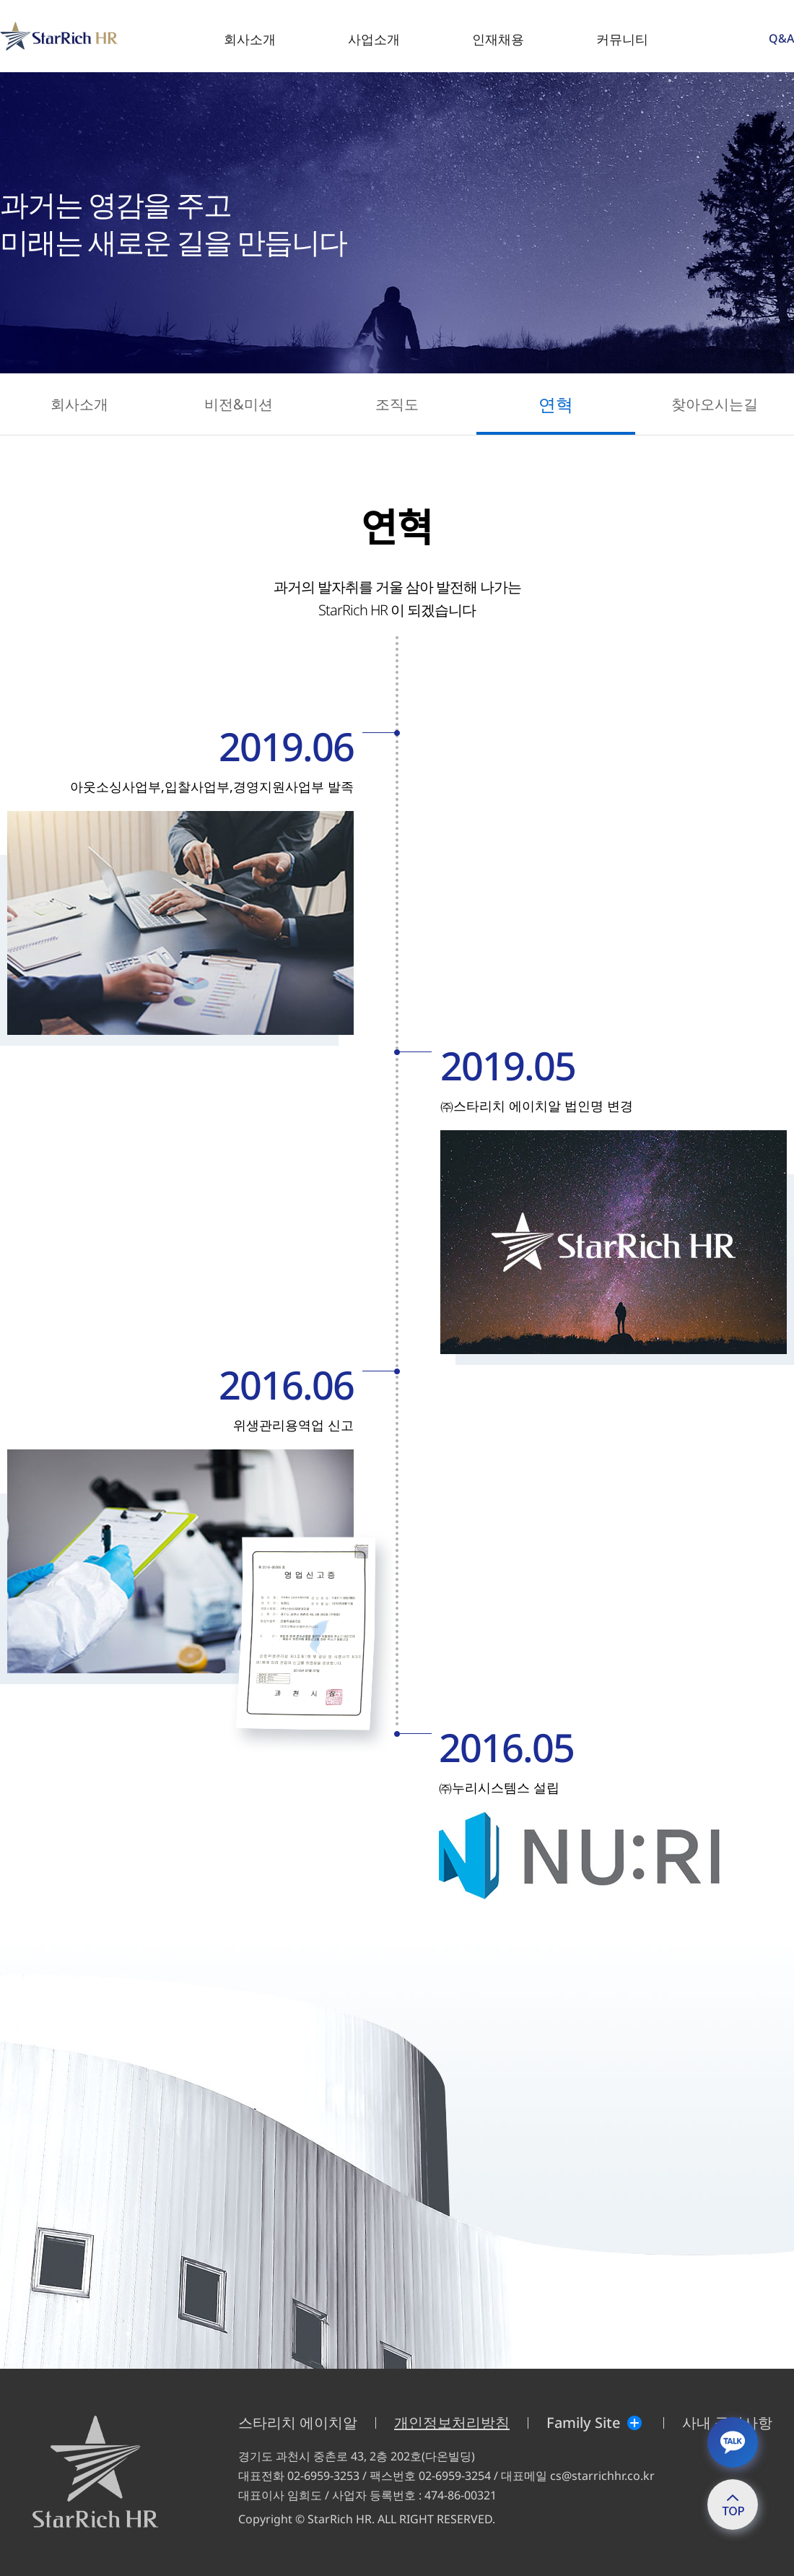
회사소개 (250, 39)
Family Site (583, 2422)
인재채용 (498, 39)
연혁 (555, 404)
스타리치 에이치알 (297, 2422)
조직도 (397, 404)
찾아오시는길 (714, 404)
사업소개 (374, 39)
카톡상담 (732, 2441)
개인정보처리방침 (452, 2422)
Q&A (781, 38)
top (733, 2503)
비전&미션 (238, 404)
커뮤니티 (622, 39)
